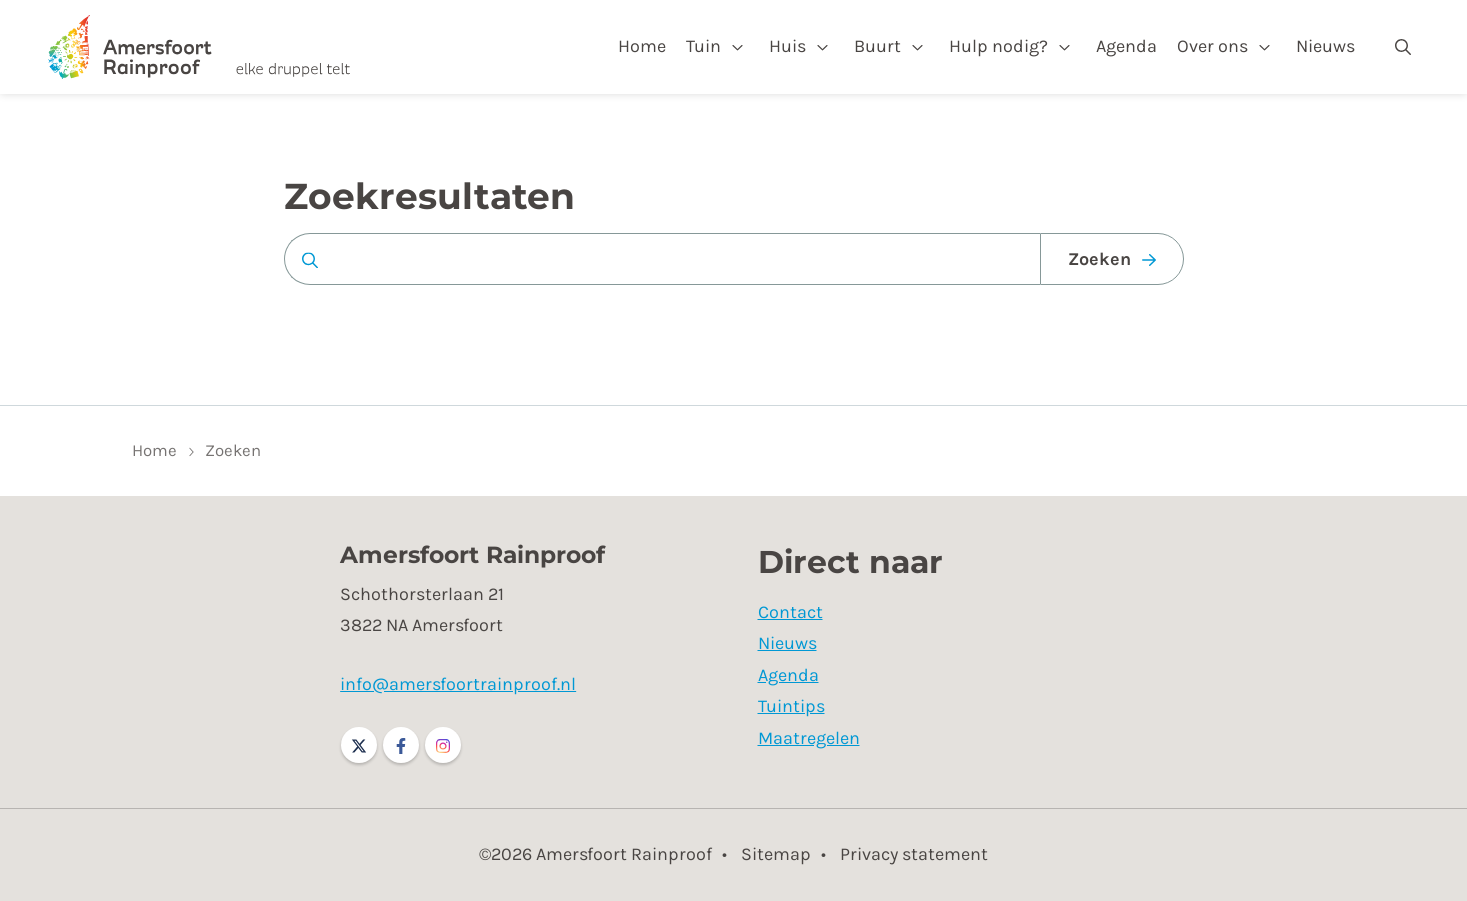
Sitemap (776, 854)
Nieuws (1325, 46)
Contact (790, 612)
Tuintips (791, 706)
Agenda (1126, 46)
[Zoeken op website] (662, 259)
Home (642, 46)
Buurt (877, 46)
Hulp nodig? (998, 46)
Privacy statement (914, 854)
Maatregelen (809, 738)
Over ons (1212, 46)
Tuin (703, 46)
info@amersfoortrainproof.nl (458, 684)
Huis (787, 46)
